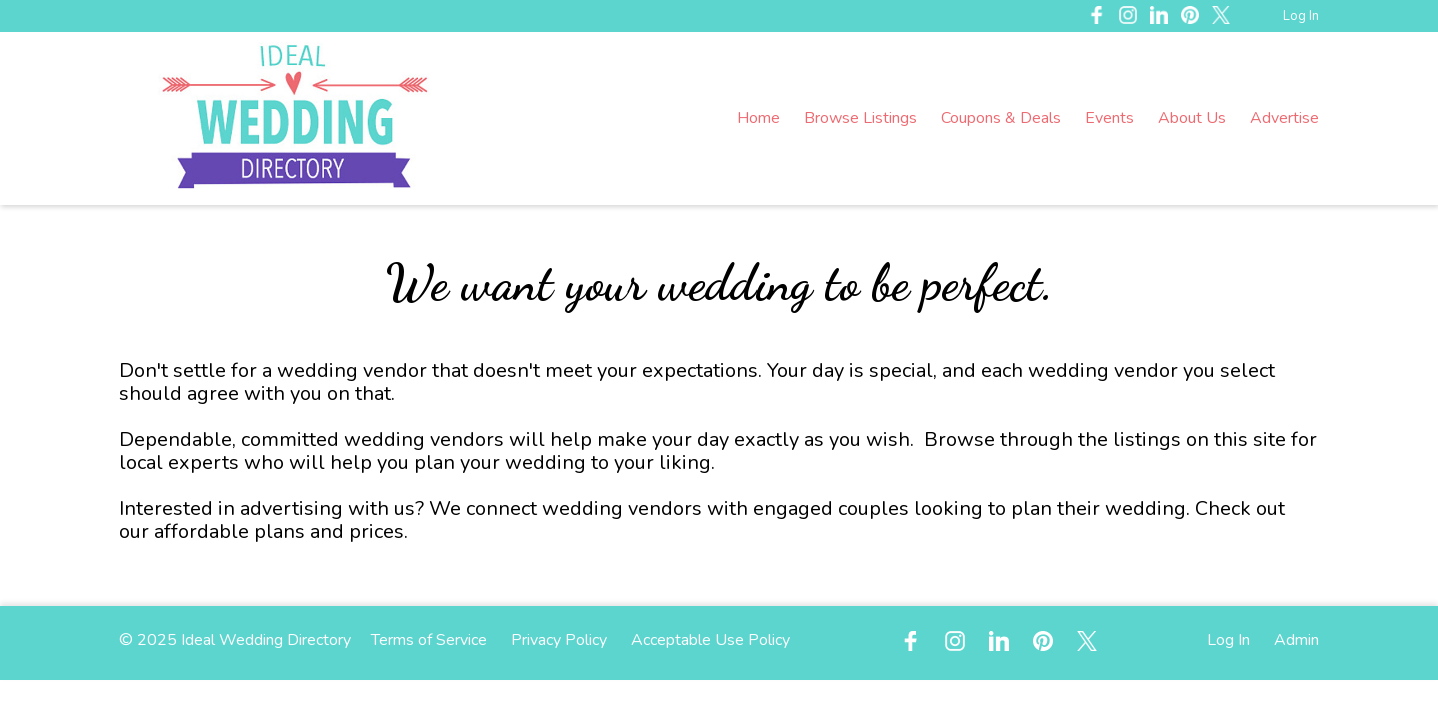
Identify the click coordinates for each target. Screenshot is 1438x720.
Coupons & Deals (1001, 118)
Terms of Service (429, 640)
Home (758, 118)
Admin (1296, 640)
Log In (1301, 16)
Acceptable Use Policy (710, 640)
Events (1109, 118)
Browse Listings (860, 118)
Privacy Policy (559, 640)
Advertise (1284, 118)
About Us (1192, 118)
